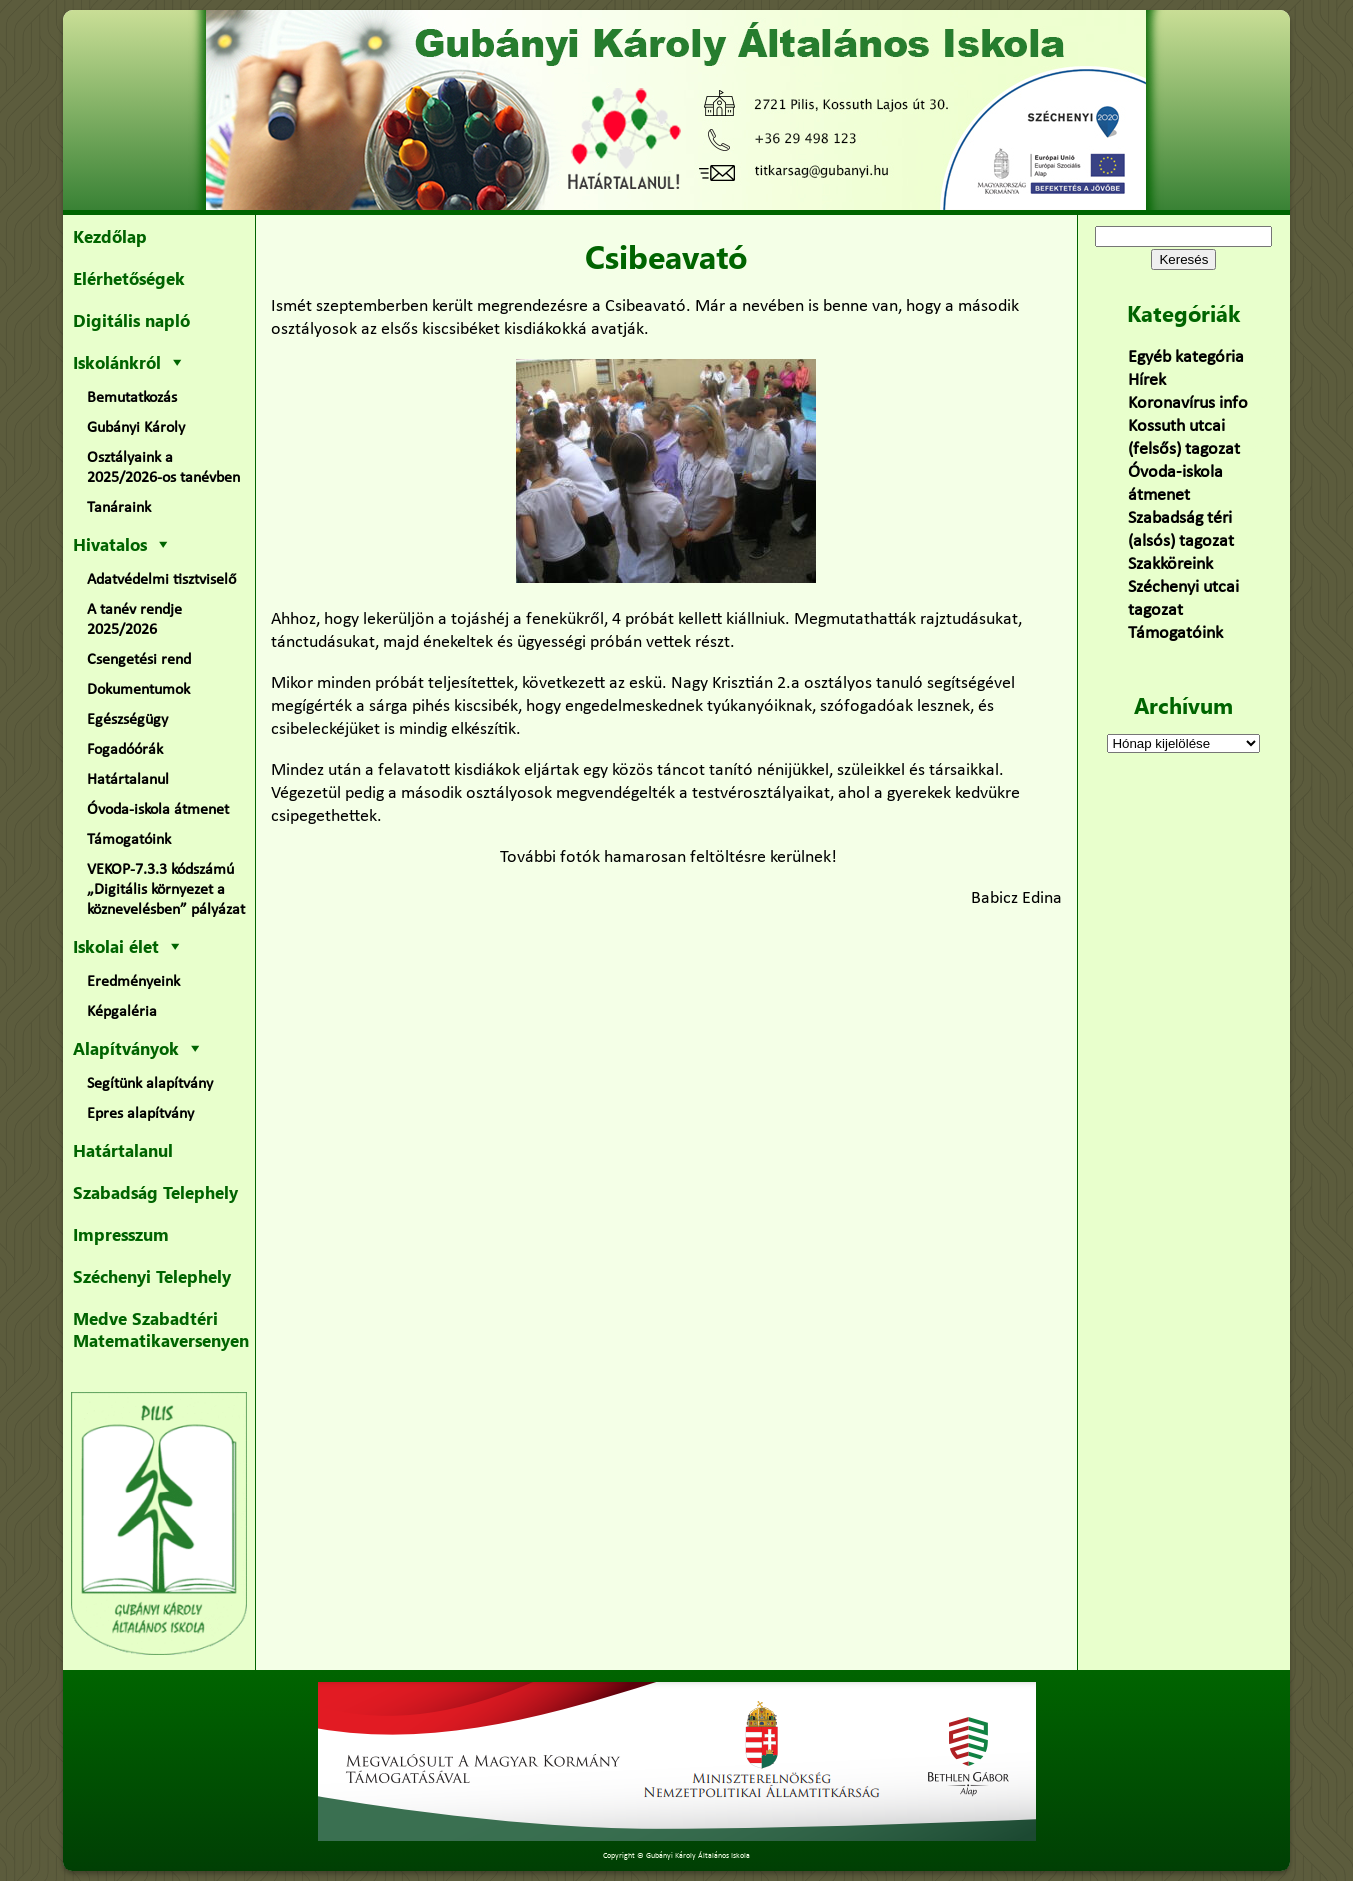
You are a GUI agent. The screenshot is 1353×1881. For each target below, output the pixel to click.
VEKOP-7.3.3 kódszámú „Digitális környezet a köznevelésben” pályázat (166, 890)
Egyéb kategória (1186, 357)
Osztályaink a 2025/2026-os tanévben (163, 468)
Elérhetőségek (129, 278)
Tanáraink (119, 508)
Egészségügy (127, 720)
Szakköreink (1170, 564)
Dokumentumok (138, 690)
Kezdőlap (110, 236)
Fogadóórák (125, 750)
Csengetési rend (139, 660)
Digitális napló (131, 320)
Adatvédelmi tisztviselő (161, 580)
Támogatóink (129, 840)
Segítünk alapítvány (150, 1084)
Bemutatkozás (132, 398)
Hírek (1147, 380)
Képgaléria (122, 1012)
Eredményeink (133, 982)
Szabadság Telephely (155, 1192)
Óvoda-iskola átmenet (158, 810)
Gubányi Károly (136, 428)
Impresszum (121, 1234)
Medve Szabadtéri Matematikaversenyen (161, 1329)
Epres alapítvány (140, 1114)
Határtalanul (128, 780)
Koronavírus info (1188, 403)
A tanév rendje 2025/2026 (134, 620)
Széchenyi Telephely (152, 1276)
